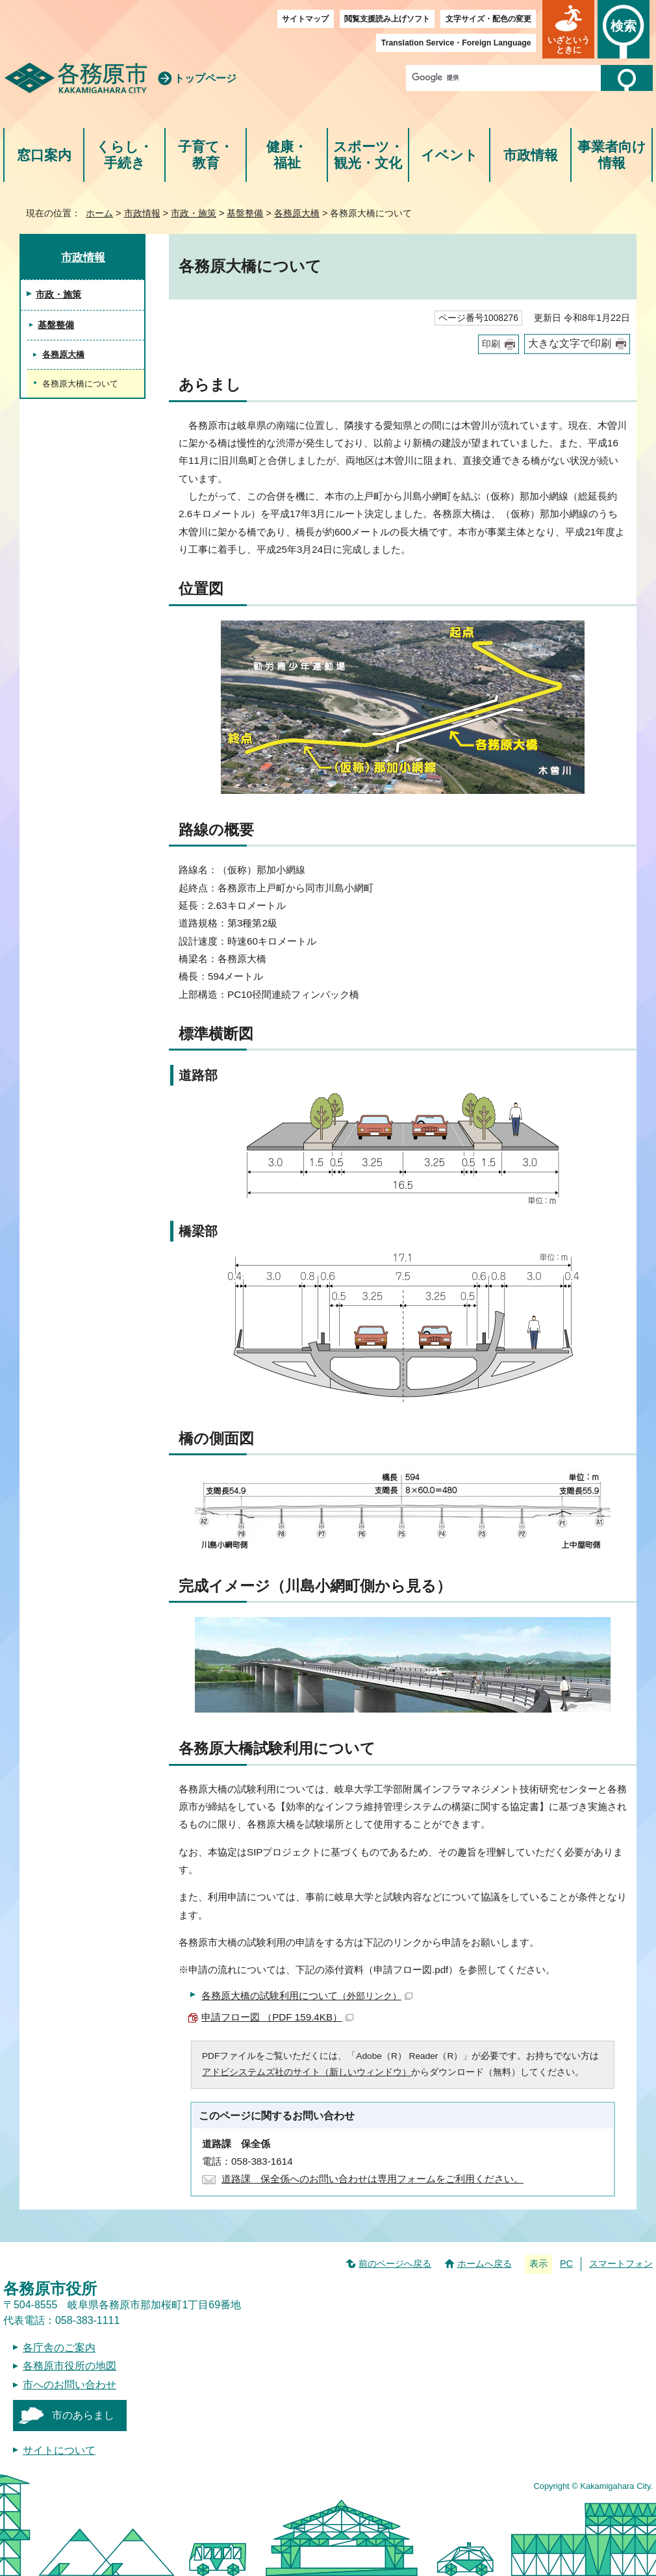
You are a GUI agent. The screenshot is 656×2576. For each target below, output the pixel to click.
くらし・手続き (124, 155)
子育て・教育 (205, 155)
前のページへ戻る (395, 2263)
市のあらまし (83, 2415)
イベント (449, 154)
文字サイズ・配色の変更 (488, 18)
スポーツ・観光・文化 (368, 155)
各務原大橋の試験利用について (306, 1995)
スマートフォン (621, 2263)
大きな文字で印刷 (569, 343)
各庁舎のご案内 (59, 2347)
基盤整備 (245, 213)
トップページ (205, 78)
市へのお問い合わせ (69, 2384)
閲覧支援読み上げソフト (387, 18)
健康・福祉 (286, 155)
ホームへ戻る (484, 2263)
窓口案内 (44, 154)
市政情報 (530, 154)
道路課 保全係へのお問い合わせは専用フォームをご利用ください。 (372, 2178)
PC (566, 2263)
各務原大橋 (297, 213)
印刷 (491, 344)
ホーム (99, 213)
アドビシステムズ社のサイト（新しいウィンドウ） (306, 2072)
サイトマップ (305, 18)
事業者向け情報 (611, 155)
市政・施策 (193, 213)
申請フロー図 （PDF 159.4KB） (277, 2016)
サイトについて (59, 2450)
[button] (568, 29)
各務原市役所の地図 (69, 2365)
